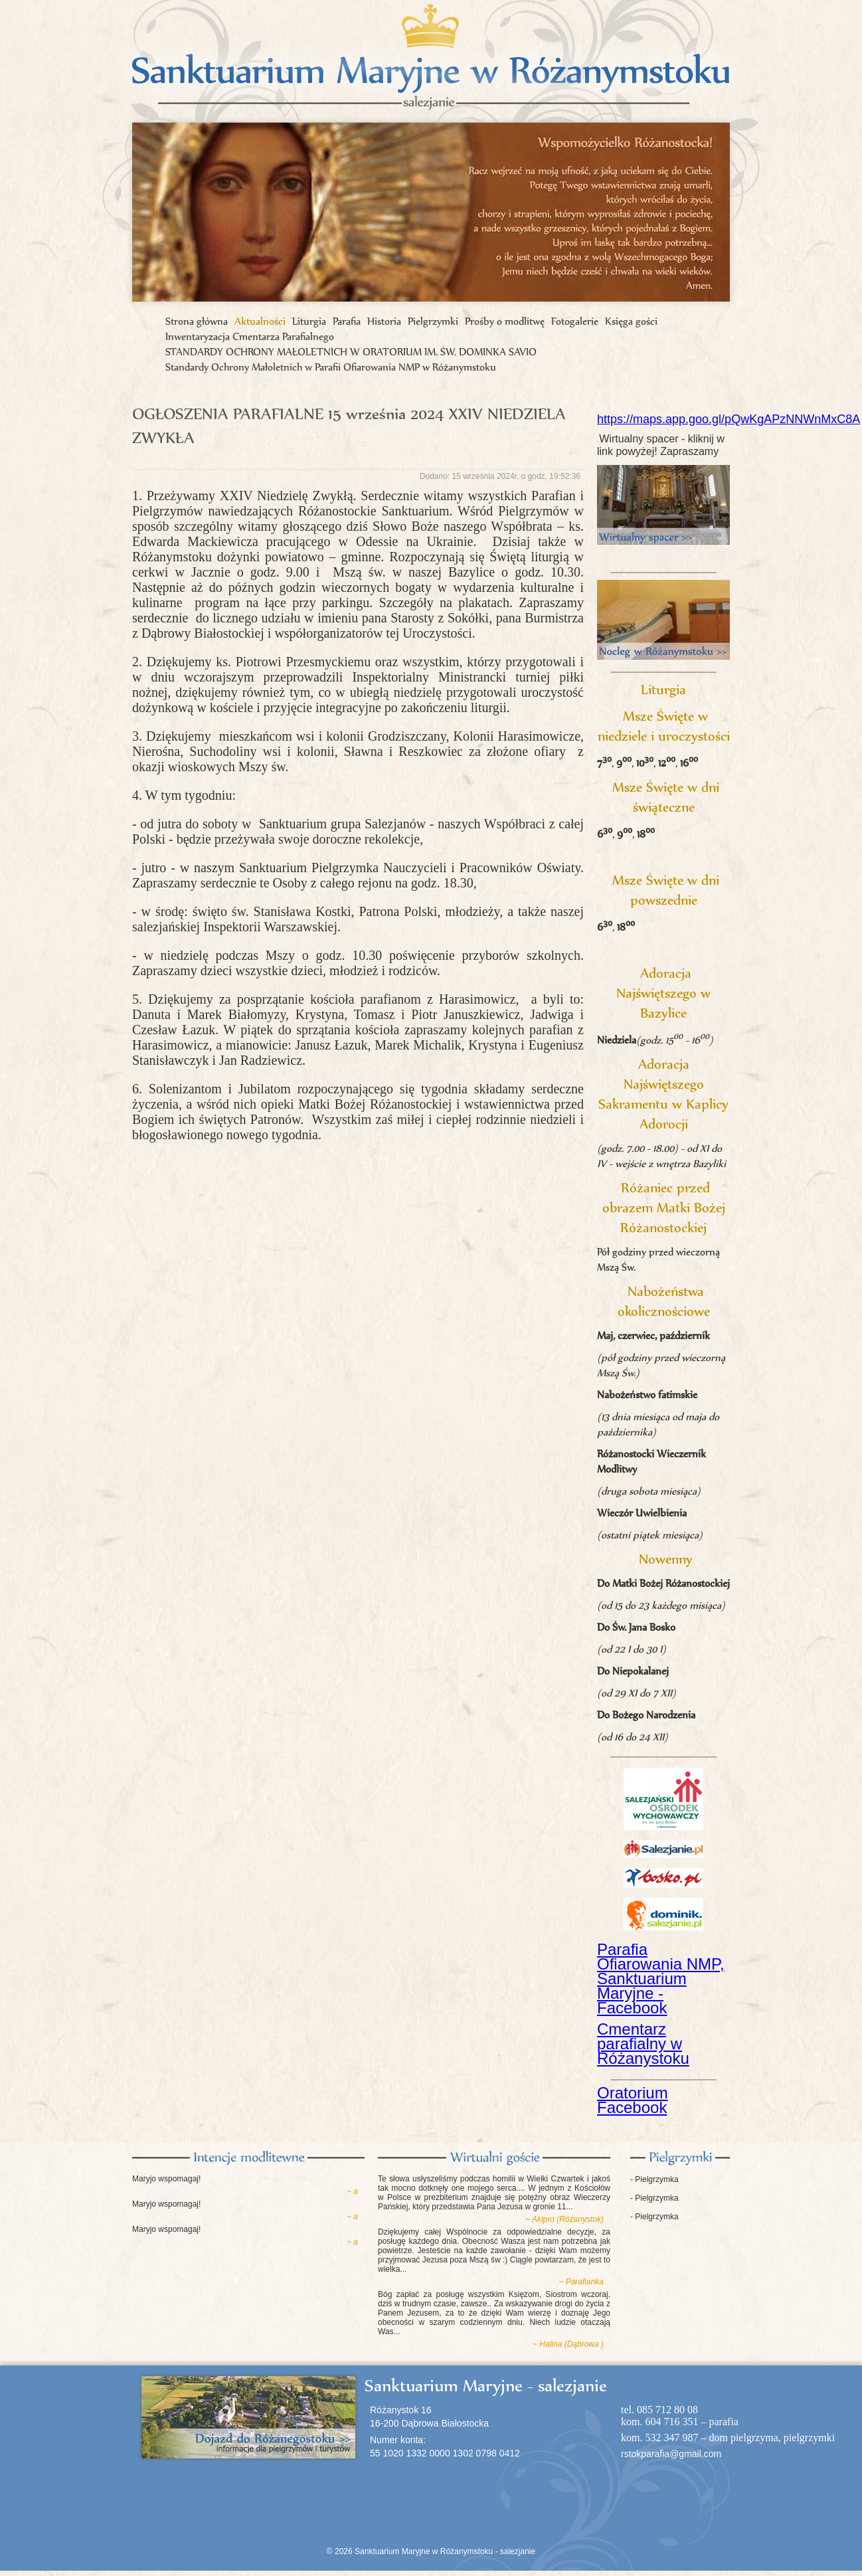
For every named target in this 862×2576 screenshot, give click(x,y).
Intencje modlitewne (248, 2158)
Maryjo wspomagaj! (166, 2178)
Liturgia (309, 321)
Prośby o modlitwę (505, 321)
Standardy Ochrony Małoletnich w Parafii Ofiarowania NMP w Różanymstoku (330, 367)
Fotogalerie (574, 321)
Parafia (347, 321)
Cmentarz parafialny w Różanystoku (643, 2043)
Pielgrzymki (433, 321)
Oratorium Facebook (632, 2100)
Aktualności (260, 321)
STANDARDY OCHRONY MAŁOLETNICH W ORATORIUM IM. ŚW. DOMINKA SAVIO (351, 352)
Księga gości (631, 321)
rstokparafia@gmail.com (671, 2453)
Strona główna (196, 321)
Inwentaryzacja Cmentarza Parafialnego (249, 336)
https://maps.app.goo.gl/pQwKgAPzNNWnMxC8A (728, 419)
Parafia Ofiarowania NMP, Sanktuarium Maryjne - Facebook (661, 1978)
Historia (384, 321)
